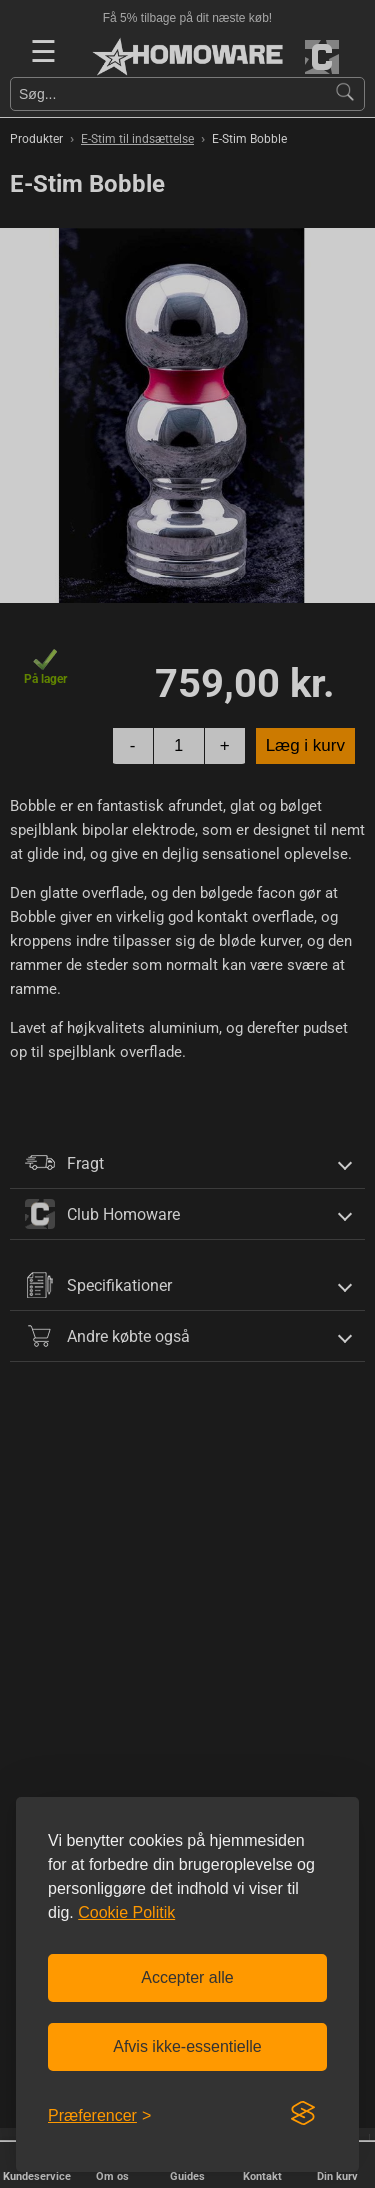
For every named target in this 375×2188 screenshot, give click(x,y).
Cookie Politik (126, 1912)
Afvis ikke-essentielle (187, 2046)
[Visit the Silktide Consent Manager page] (303, 2114)
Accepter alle (187, 1977)
